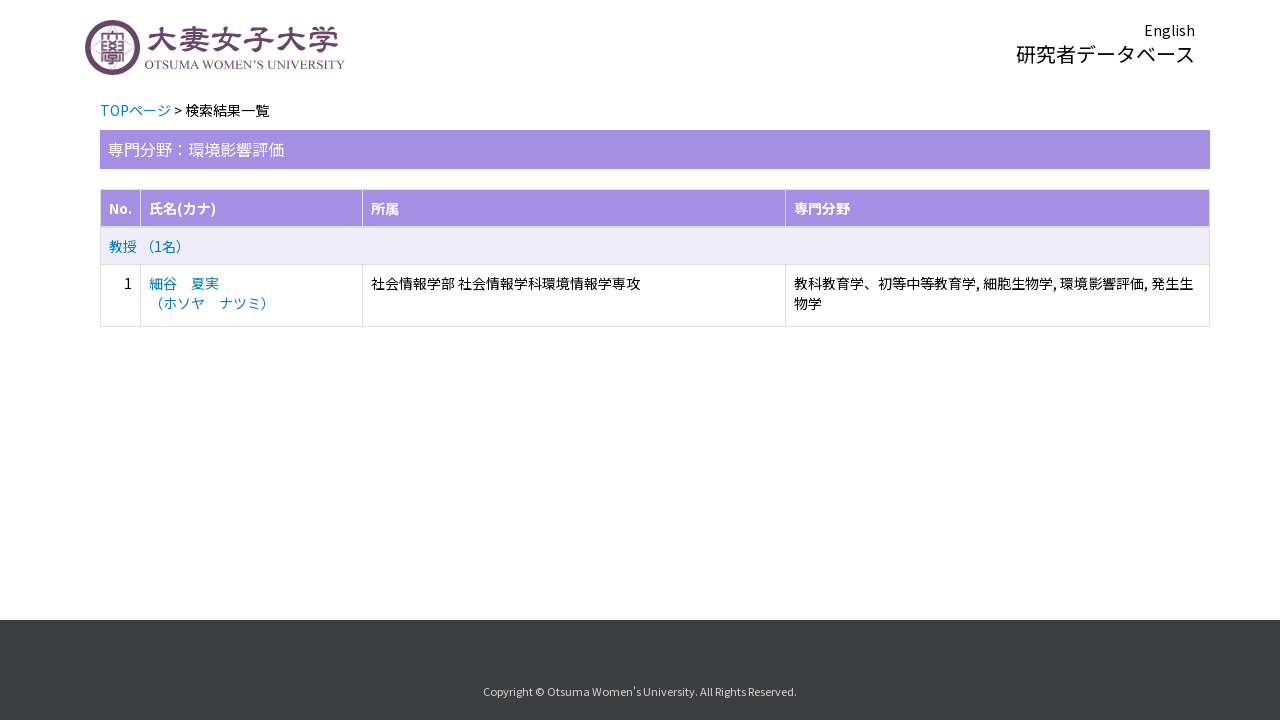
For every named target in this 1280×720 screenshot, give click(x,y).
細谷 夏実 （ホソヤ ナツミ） (212, 293)
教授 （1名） (149, 246)
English (1169, 30)
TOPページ (135, 110)
